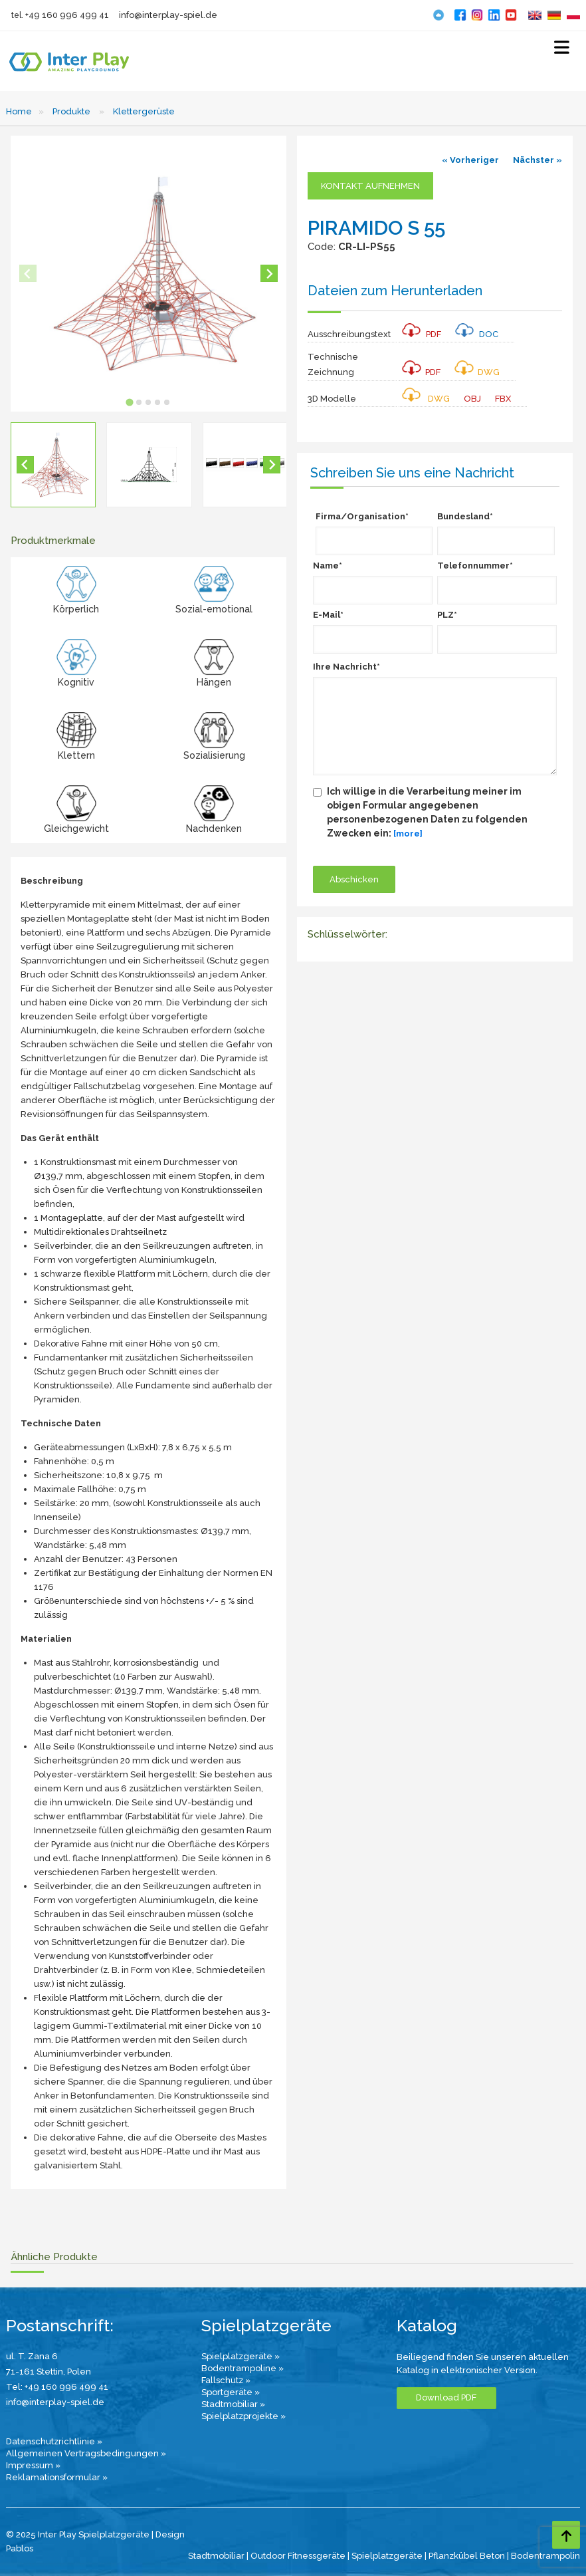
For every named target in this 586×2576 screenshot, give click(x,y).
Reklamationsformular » (57, 2477)
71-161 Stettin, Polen (48, 2372)
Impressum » (33, 2465)
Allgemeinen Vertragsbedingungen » (86, 2453)
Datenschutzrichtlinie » (54, 2441)
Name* (327, 566)
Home (19, 111)
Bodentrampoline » (242, 2368)
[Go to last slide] (25, 464)
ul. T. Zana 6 (32, 2356)
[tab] (130, 402)
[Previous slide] (28, 273)
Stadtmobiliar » (233, 2404)
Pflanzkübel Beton (467, 2556)
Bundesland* (465, 516)
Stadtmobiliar (216, 2556)
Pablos (19, 2548)
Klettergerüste (144, 111)
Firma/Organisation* (362, 516)
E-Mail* (328, 615)
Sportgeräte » (230, 2392)
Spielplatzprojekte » (243, 2416)
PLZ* (447, 615)
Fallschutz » (225, 2380)
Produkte (71, 111)
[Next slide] (269, 273)
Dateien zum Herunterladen (395, 291)
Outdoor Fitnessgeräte (297, 2556)
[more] (408, 833)
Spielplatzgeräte (387, 2556)
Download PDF (446, 2397)
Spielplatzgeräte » (240, 2356)
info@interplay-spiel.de (168, 15)
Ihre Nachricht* (346, 667)
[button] (53, 464)
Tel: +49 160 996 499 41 (57, 2387)
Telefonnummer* (475, 566)
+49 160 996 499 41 (67, 15)
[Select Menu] (561, 50)
